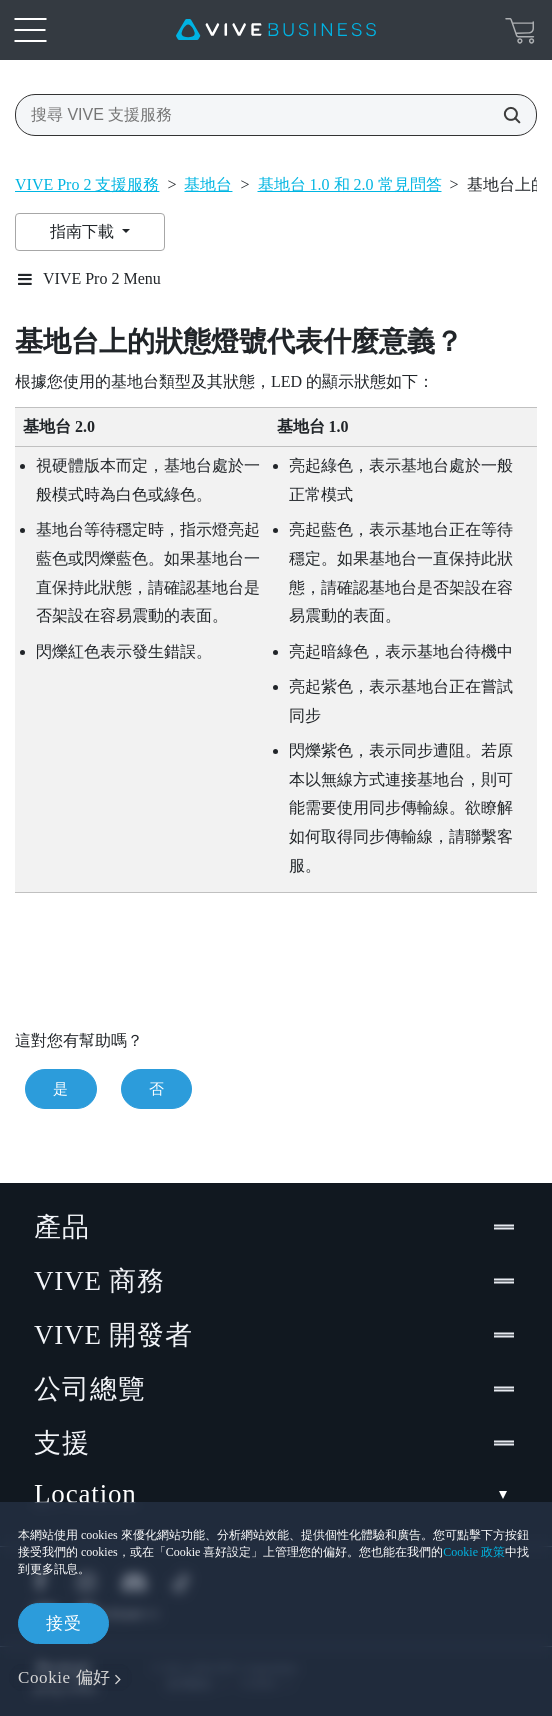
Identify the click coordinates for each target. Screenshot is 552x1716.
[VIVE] (276, 30)
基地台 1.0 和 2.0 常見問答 (350, 184)
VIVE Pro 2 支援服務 (87, 184)
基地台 (208, 184)
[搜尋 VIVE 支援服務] (506, 115)
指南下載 (84, 231)
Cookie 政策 (474, 1552)
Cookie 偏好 (64, 1677)
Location (276, 1494)
